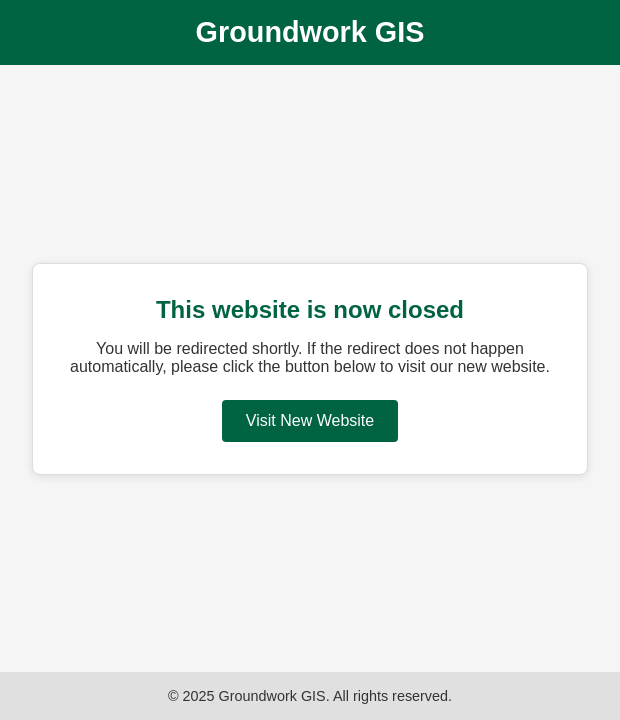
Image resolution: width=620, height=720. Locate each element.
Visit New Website (310, 420)
